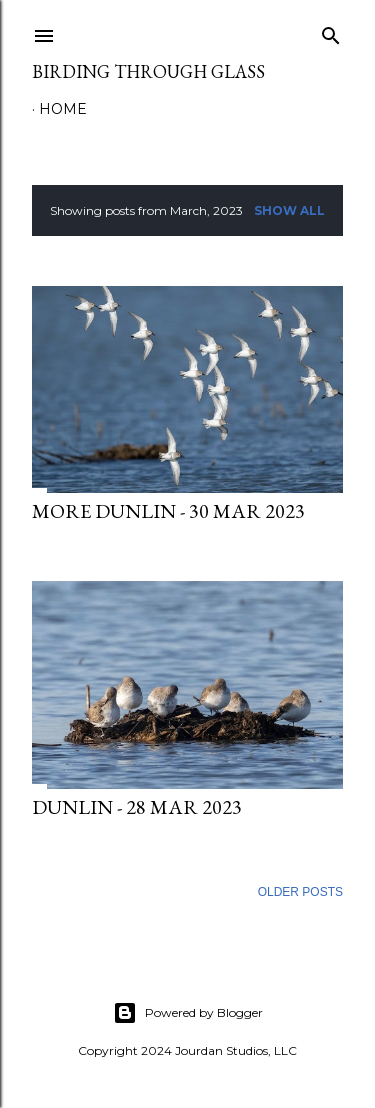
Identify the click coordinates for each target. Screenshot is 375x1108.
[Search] (331, 31)
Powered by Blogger (188, 1013)
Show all (289, 210)
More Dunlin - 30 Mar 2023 (168, 511)
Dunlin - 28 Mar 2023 (137, 807)
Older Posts (300, 892)
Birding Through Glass (148, 71)
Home (63, 109)
